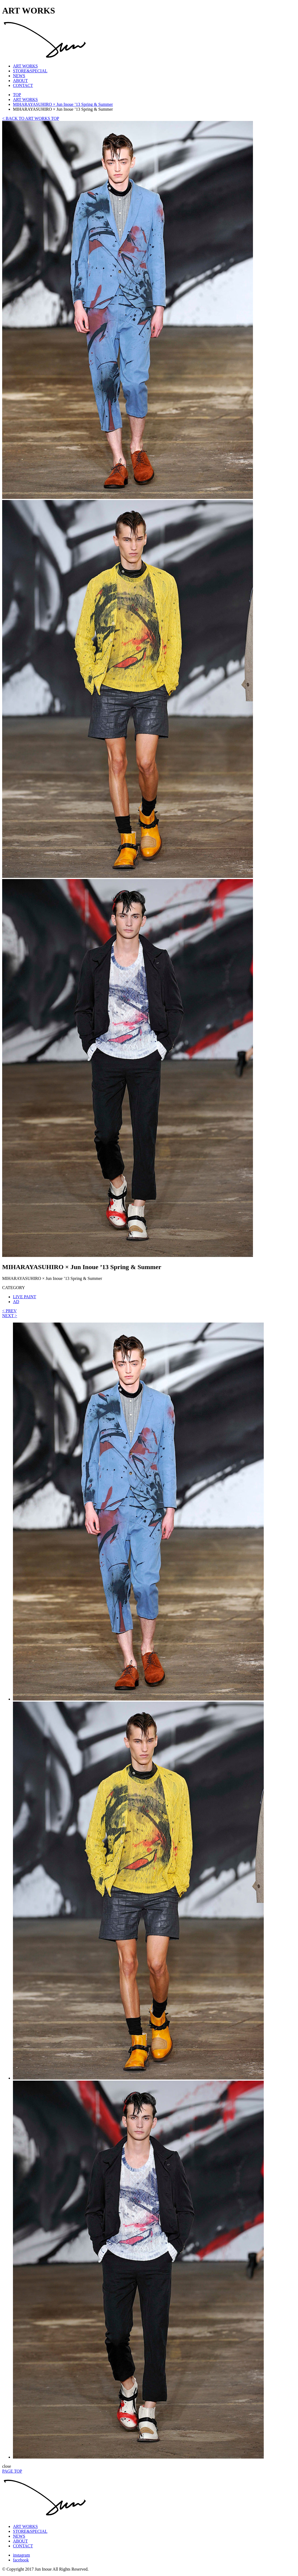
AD (16, 1301)
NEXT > (9, 1315)
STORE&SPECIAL (30, 71)
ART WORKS (25, 66)
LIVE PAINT (24, 1296)
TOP (17, 94)
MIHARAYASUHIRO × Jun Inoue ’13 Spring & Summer (63, 104)
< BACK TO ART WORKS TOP (30, 118)
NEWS (19, 75)
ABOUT (20, 80)
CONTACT (23, 85)
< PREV (9, 1311)
